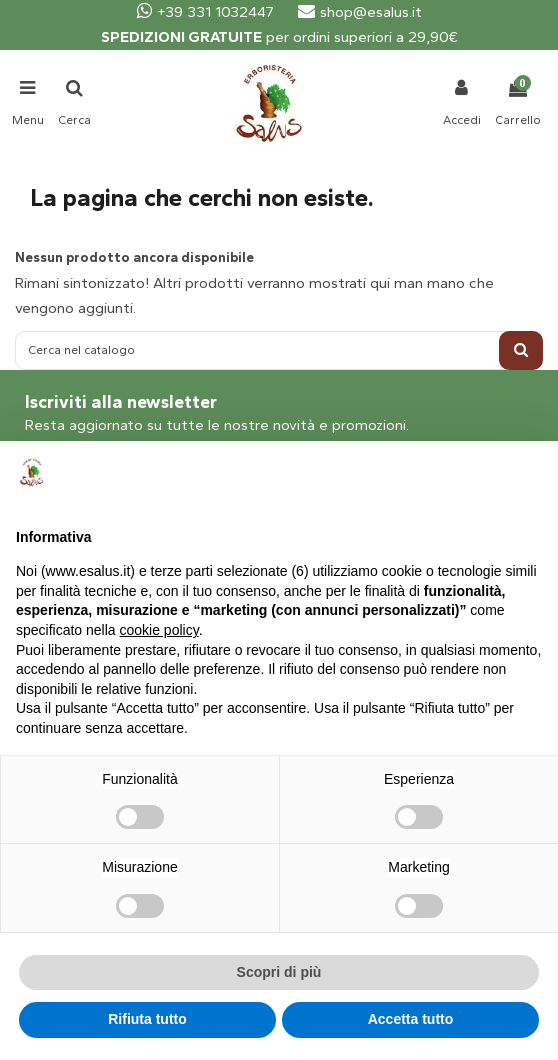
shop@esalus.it (360, 12)
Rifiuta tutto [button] (147, 1019)
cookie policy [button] (159, 630)
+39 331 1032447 (205, 12)
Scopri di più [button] (279, 972)
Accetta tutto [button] (411, 1019)
